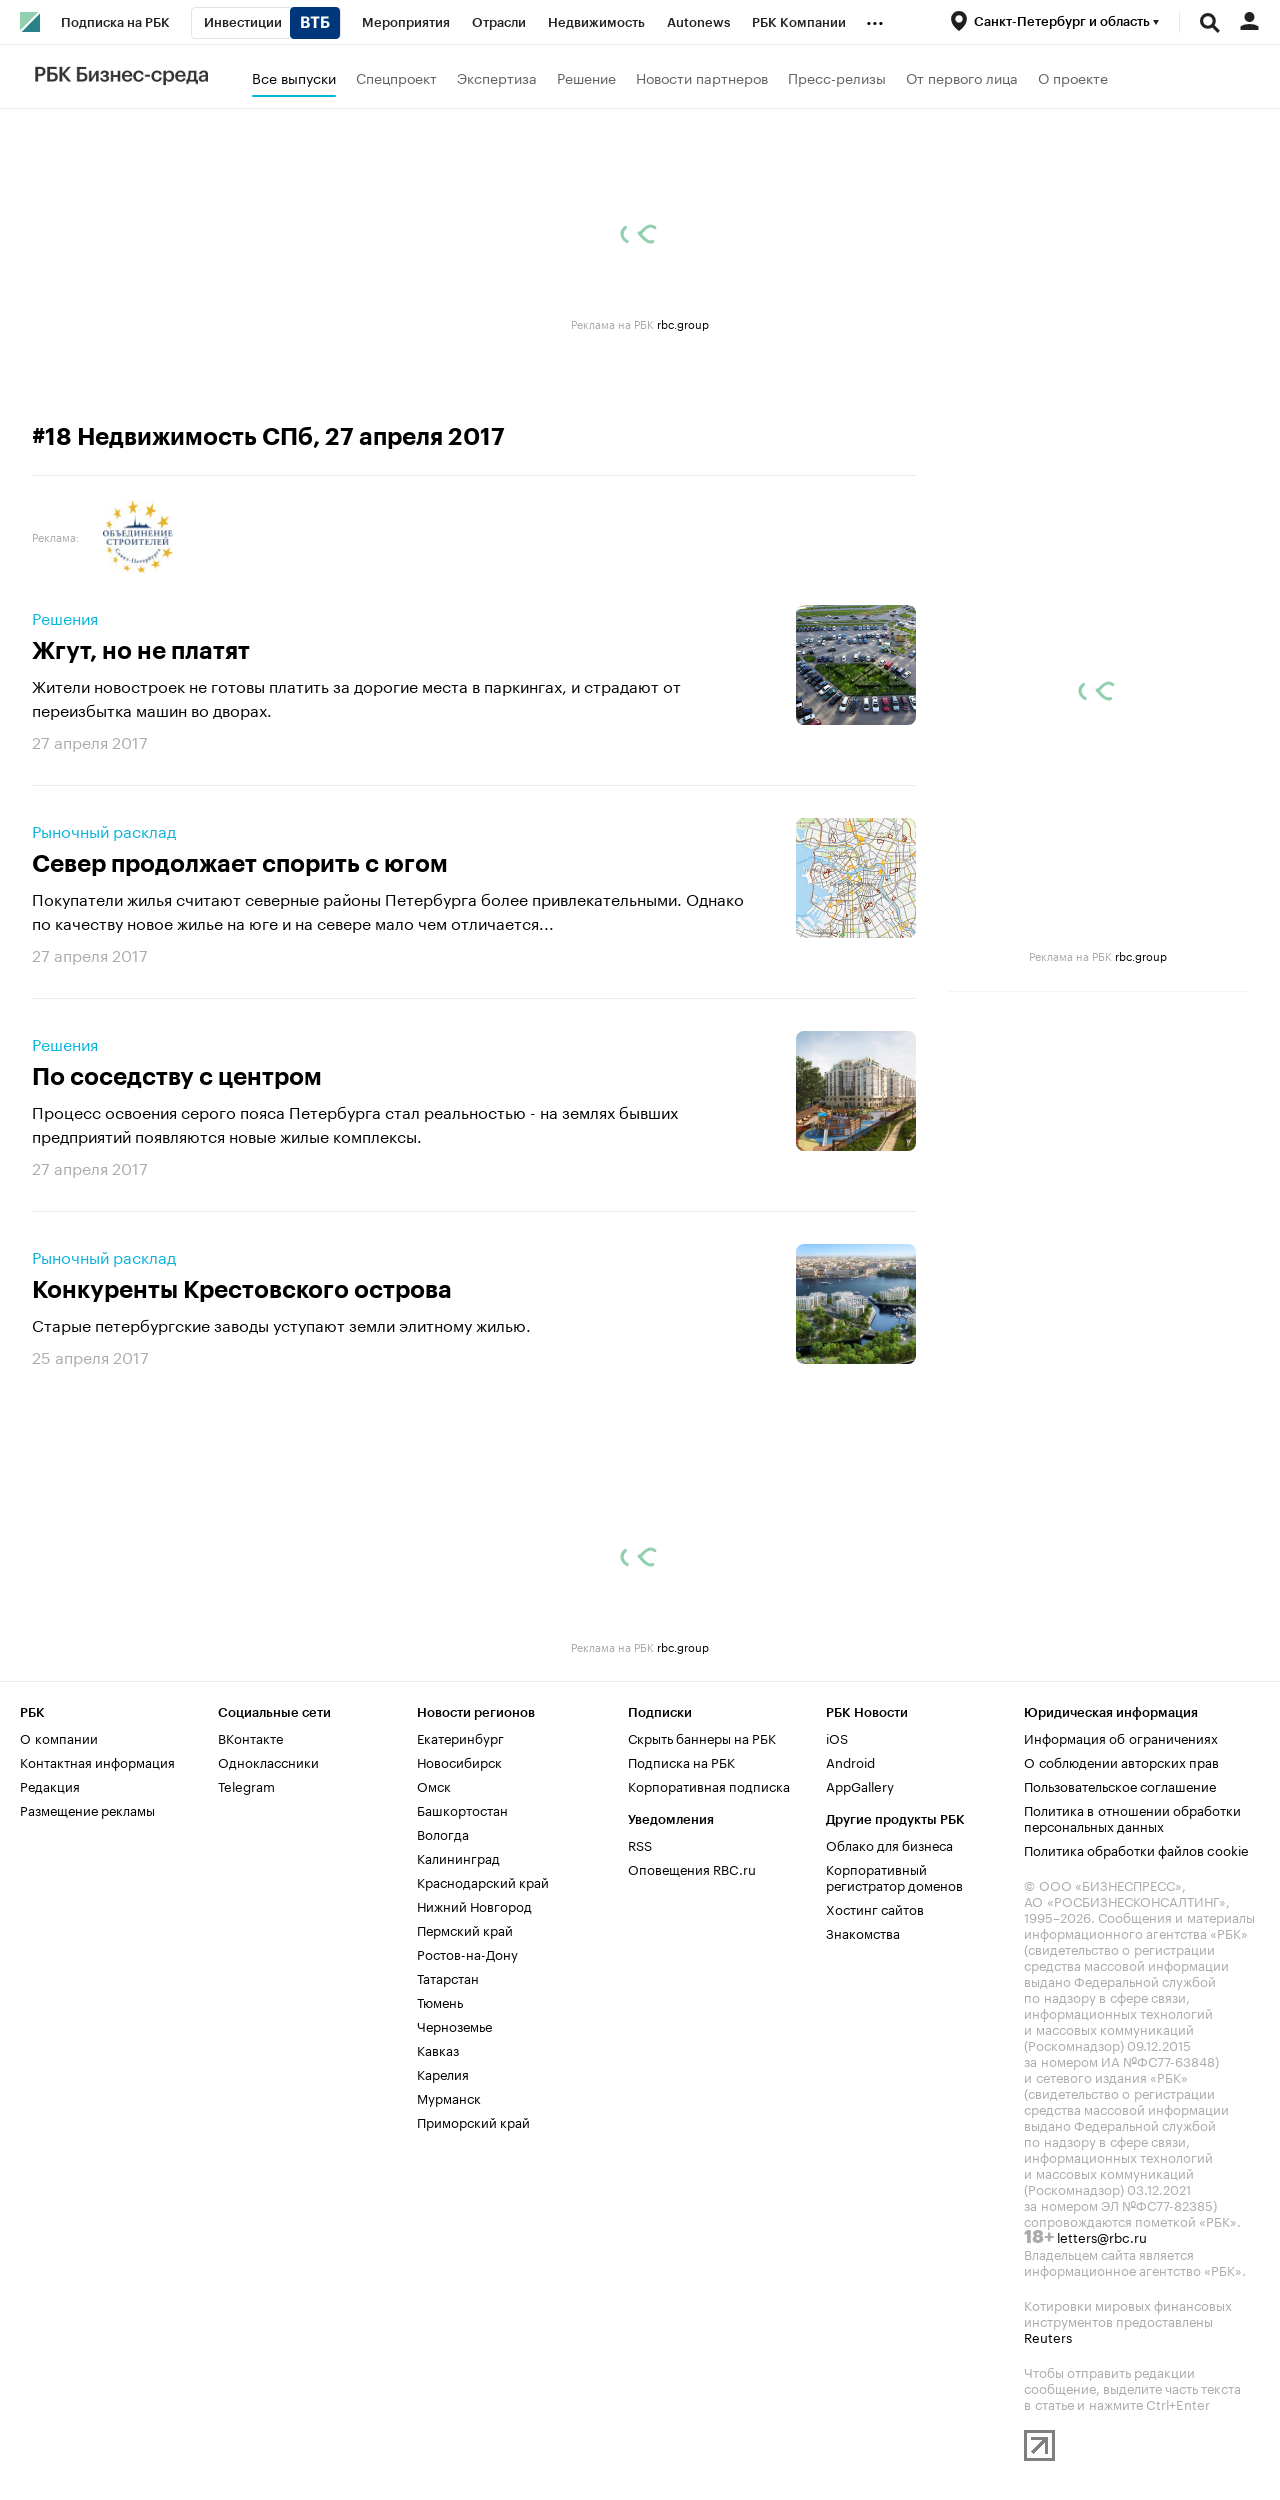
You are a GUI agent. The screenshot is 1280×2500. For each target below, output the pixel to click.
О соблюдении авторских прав (1121, 1761)
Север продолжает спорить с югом (240, 864)
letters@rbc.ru (1102, 2236)
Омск (434, 1785)
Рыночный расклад (104, 830)
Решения (65, 617)
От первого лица (962, 77)
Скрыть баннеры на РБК (702, 1737)
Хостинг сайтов (875, 1908)
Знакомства (863, 1932)
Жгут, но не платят (141, 651)
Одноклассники (268, 1761)
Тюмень (440, 2001)
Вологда (443, 1833)
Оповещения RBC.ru (692, 1868)
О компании (59, 1737)
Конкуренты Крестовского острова (242, 1290)
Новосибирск (459, 1761)
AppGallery (860, 1785)
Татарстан (448, 1977)
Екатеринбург (460, 1737)
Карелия (443, 2073)
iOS (837, 1737)
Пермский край (465, 1929)
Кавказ (438, 2049)
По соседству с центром (177, 1077)
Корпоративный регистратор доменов (894, 1876)
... (875, 19)
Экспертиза (497, 77)
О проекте (1073, 77)
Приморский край (473, 2121)
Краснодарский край (483, 1881)
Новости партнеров (702, 77)
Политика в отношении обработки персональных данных (1132, 1817)
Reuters (1048, 2336)
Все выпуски (294, 77)
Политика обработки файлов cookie (1136, 1849)
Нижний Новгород (474, 1905)
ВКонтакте (250, 1737)
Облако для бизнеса (889, 1844)
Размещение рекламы (87, 1809)
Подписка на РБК (681, 1761)
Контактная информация (97, 1761)
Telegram (246, 1785)
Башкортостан (462, 1809)
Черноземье (454, 2025)
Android (850, 1761)
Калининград (458, 1857)
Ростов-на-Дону (467, 1953)
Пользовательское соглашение (1120, 1785)
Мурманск (449, 2097)
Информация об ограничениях (1121, 1737)
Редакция (50, 1785)
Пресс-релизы (837, 77)
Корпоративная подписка (709, 1785)
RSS (640, 1844)
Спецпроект (396, 77)
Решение (586, 77)
